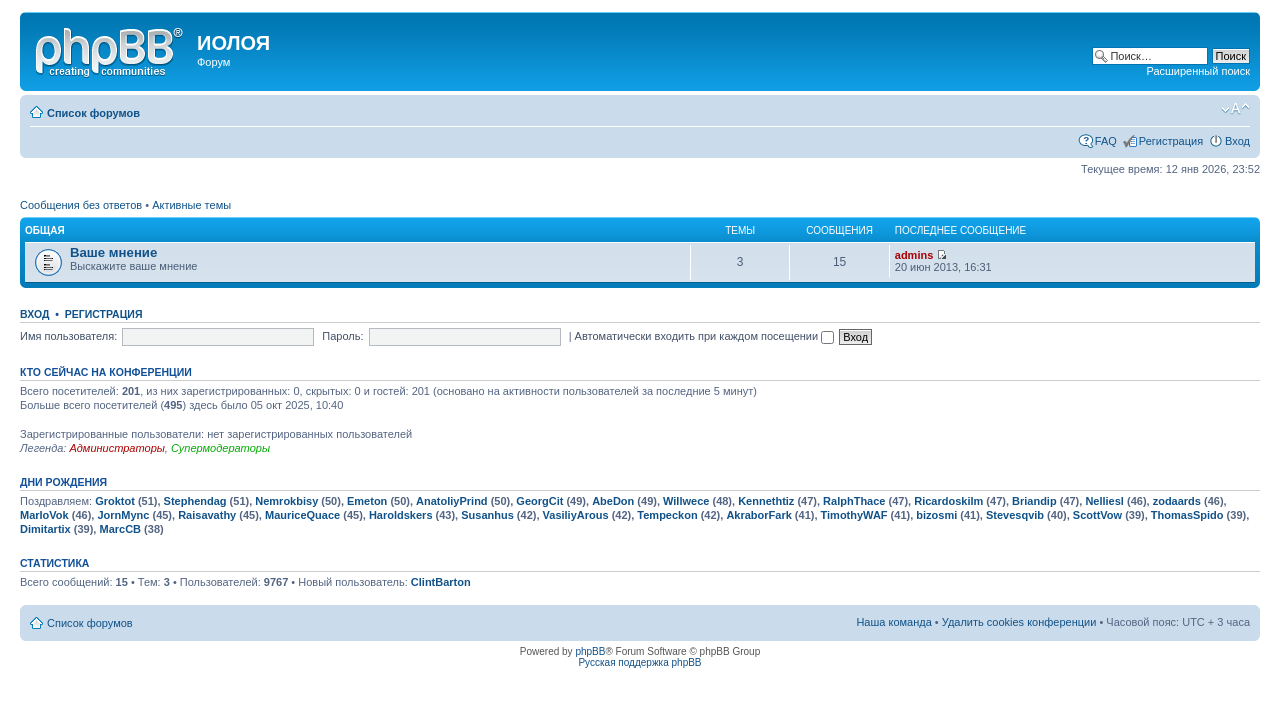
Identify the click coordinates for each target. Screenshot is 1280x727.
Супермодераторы (220, 448)
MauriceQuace (302, 515)
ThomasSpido (1187, 515)
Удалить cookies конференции (1019, 622)
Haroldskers (401, 515)
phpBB (590, 651)
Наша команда (893, 622)
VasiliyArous (576, 515)
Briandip (1034, 501)
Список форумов (93, 113)
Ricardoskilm (948, 501)
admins (914, 255)
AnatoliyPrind (452, 501)
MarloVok (44, 515)
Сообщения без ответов (81, 205)
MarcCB (120, 529)
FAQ (1106, 141)
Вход (1237, 141)
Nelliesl (1104, 501)
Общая (45, 230)
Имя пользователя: (68, 336)
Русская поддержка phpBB (639, 662)
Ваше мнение (113, 252)
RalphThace (854, 501)
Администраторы (116, 448)
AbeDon (613, 501)
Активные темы (191, 205)
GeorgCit (539, 501)
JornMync (123, 515)
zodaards (1177, 501)
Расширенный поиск (1198, 71)
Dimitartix (45, 529)
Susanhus (487, 515)
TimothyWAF (854, 515)
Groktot (115, 501)
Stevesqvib (1015, 515)
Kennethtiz (766, 501)
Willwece (686, 501)
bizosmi (936, 515)
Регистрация (1171, 141)
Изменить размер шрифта (1235, 109)
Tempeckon (667, 515)
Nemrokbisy (286, 501)
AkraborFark (758, 515)
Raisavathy (207, 515)
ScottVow (1097, 515)
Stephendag (195, 501)
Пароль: (342, 336)
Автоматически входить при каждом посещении (705, 336)
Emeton (367, 501)
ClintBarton (441, 582)
